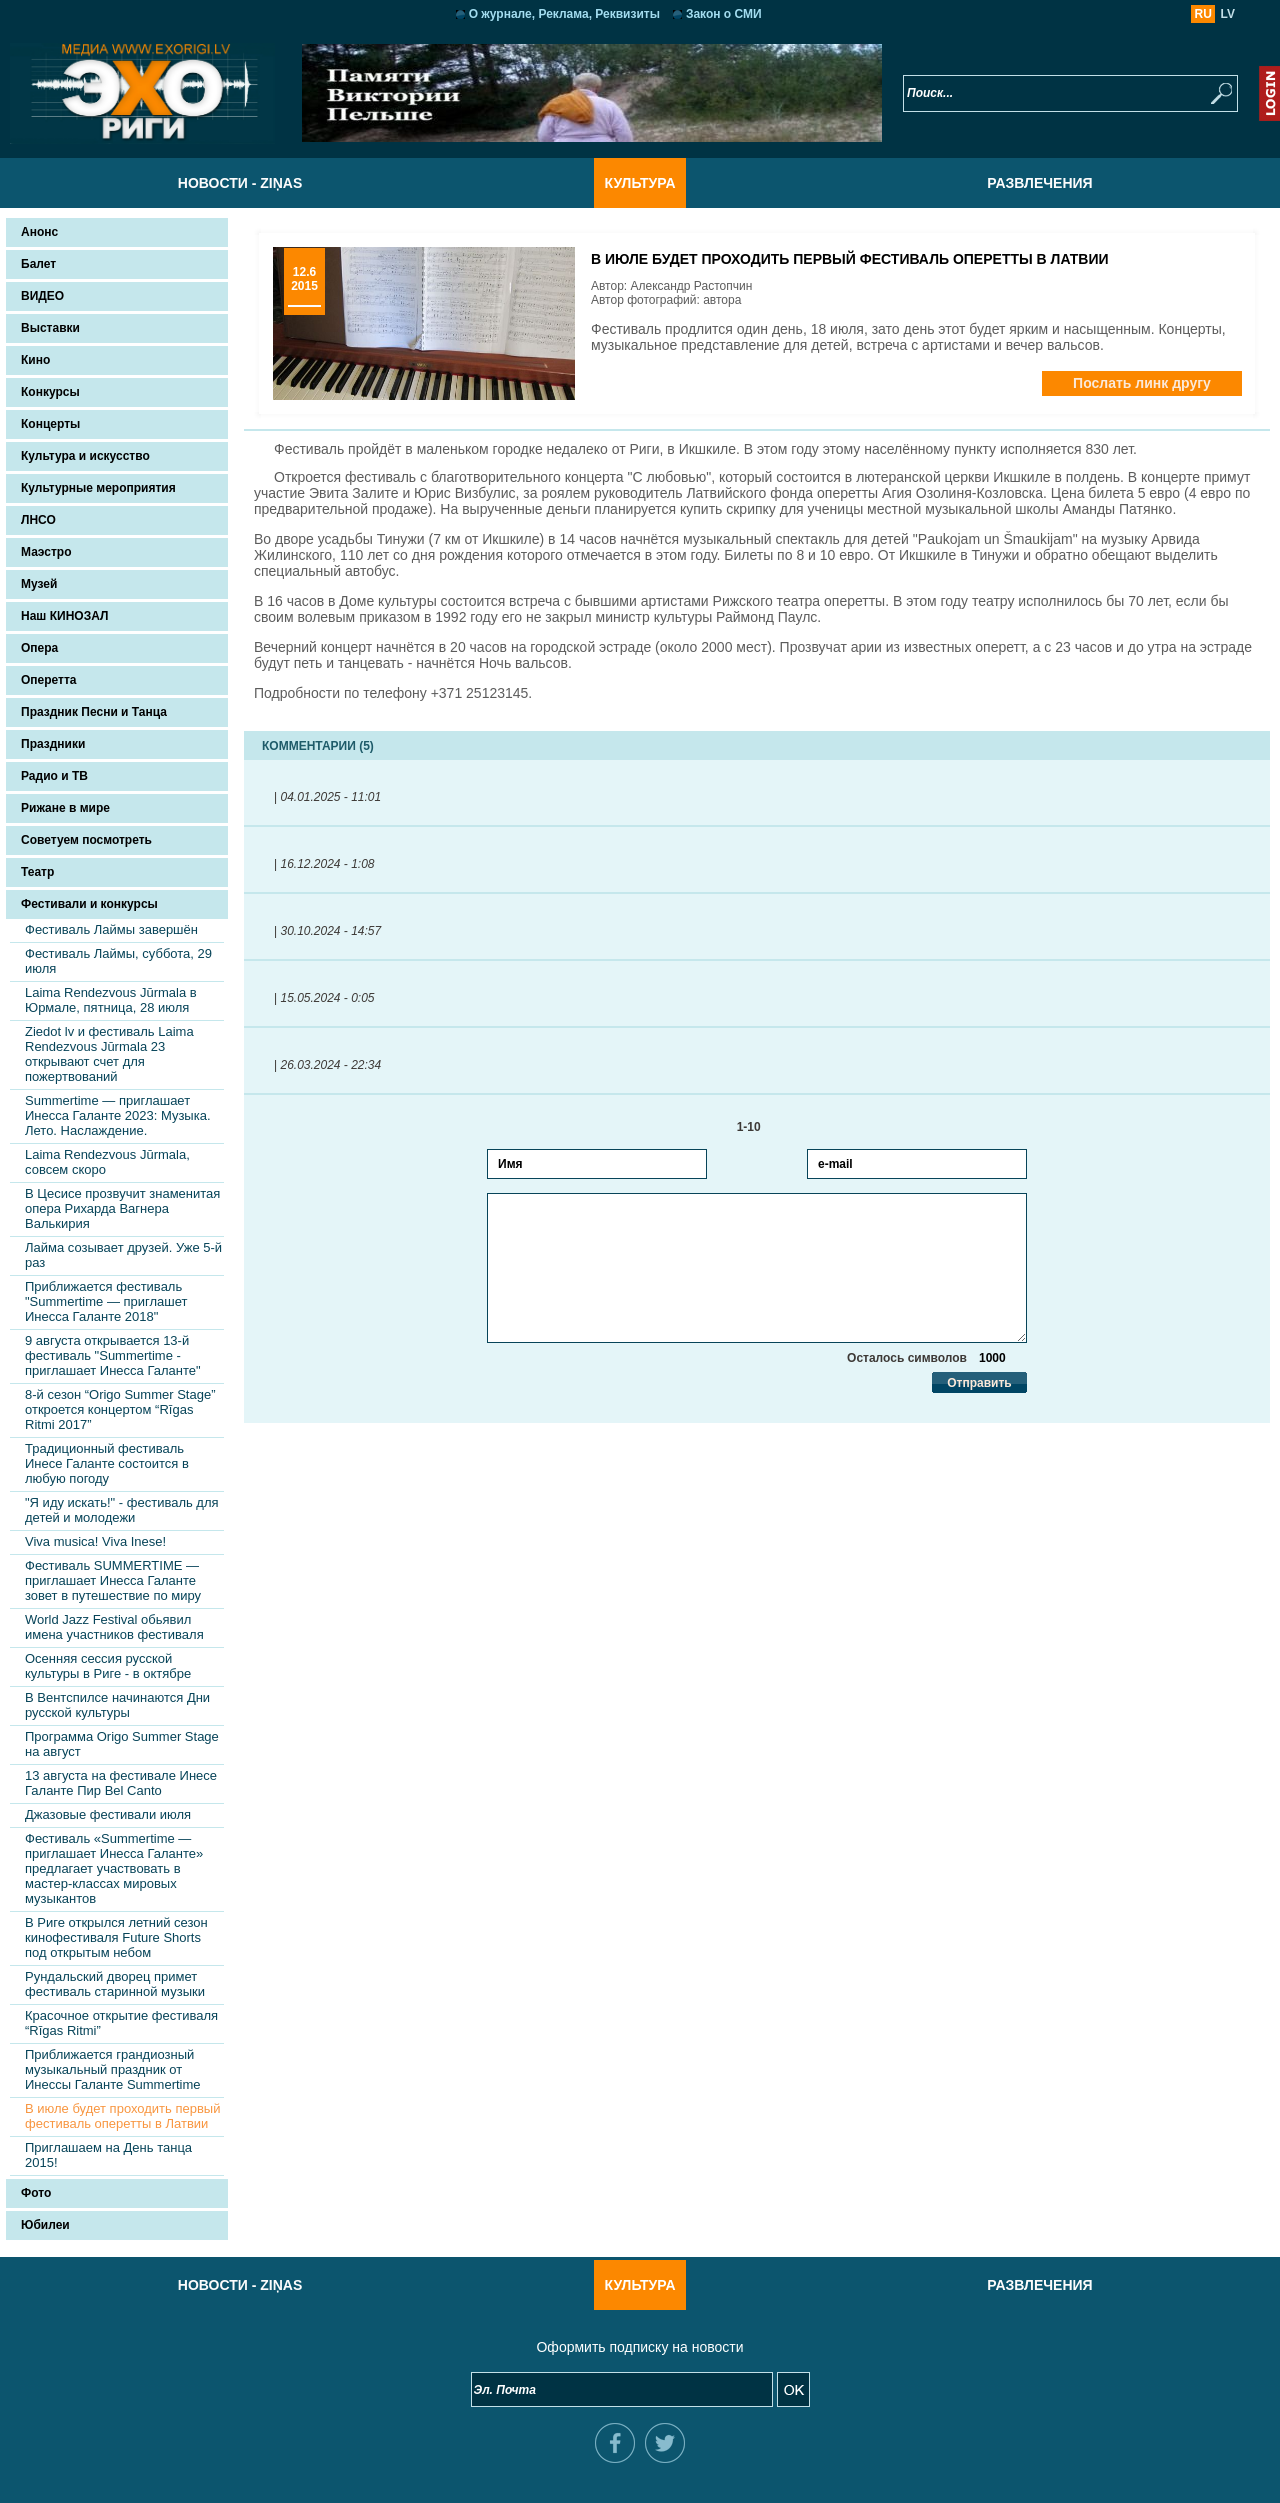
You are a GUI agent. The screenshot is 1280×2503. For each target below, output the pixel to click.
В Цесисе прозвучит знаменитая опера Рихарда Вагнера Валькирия (122, 1208)
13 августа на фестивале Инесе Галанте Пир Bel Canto (121, 1783)
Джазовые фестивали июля (108, 1814)
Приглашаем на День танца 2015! (108, 2155)
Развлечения (1039, 183)
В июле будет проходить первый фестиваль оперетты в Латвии (122, 2116)
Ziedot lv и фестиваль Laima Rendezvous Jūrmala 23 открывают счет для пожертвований (109, 1054)
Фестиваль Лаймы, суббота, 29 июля (118, 961)
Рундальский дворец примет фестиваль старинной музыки (115, 1984)
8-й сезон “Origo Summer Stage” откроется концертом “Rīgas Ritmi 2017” (120, 1409)
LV (1228, 14)
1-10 (757, 1127)
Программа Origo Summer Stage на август (122, 1744)
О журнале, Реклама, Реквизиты (564, 14)
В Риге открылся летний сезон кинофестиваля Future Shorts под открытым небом (116, 1937)
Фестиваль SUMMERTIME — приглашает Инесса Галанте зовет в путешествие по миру (113, 1580)
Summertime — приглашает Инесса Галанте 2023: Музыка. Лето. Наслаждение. (118, 1115)
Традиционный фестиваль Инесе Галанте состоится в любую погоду (107, 1463)
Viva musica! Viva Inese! (95, 1541)
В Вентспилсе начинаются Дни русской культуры (117, 1705)
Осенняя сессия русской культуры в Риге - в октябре (108, 1666)
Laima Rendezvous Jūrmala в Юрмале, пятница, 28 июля (111, 1000)
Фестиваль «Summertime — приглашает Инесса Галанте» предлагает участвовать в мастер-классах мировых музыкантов (114, 1868)
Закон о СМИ (724, 14)
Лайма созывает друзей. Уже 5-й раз (123, 1255)
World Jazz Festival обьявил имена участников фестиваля (114, 1627)
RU (1203, 14)
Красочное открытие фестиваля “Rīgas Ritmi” (121, 2023)
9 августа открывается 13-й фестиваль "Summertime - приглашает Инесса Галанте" (113, 1355)
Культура (639, 183)
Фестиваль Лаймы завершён (111, 929)
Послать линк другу (1142, 383)
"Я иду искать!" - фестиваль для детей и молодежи (122, 1510)
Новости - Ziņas (240, 183)
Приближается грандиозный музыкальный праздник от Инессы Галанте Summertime (113, 2069)
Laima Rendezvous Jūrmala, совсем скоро (107, 1162)
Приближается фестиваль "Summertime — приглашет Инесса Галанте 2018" (106, 1301)
